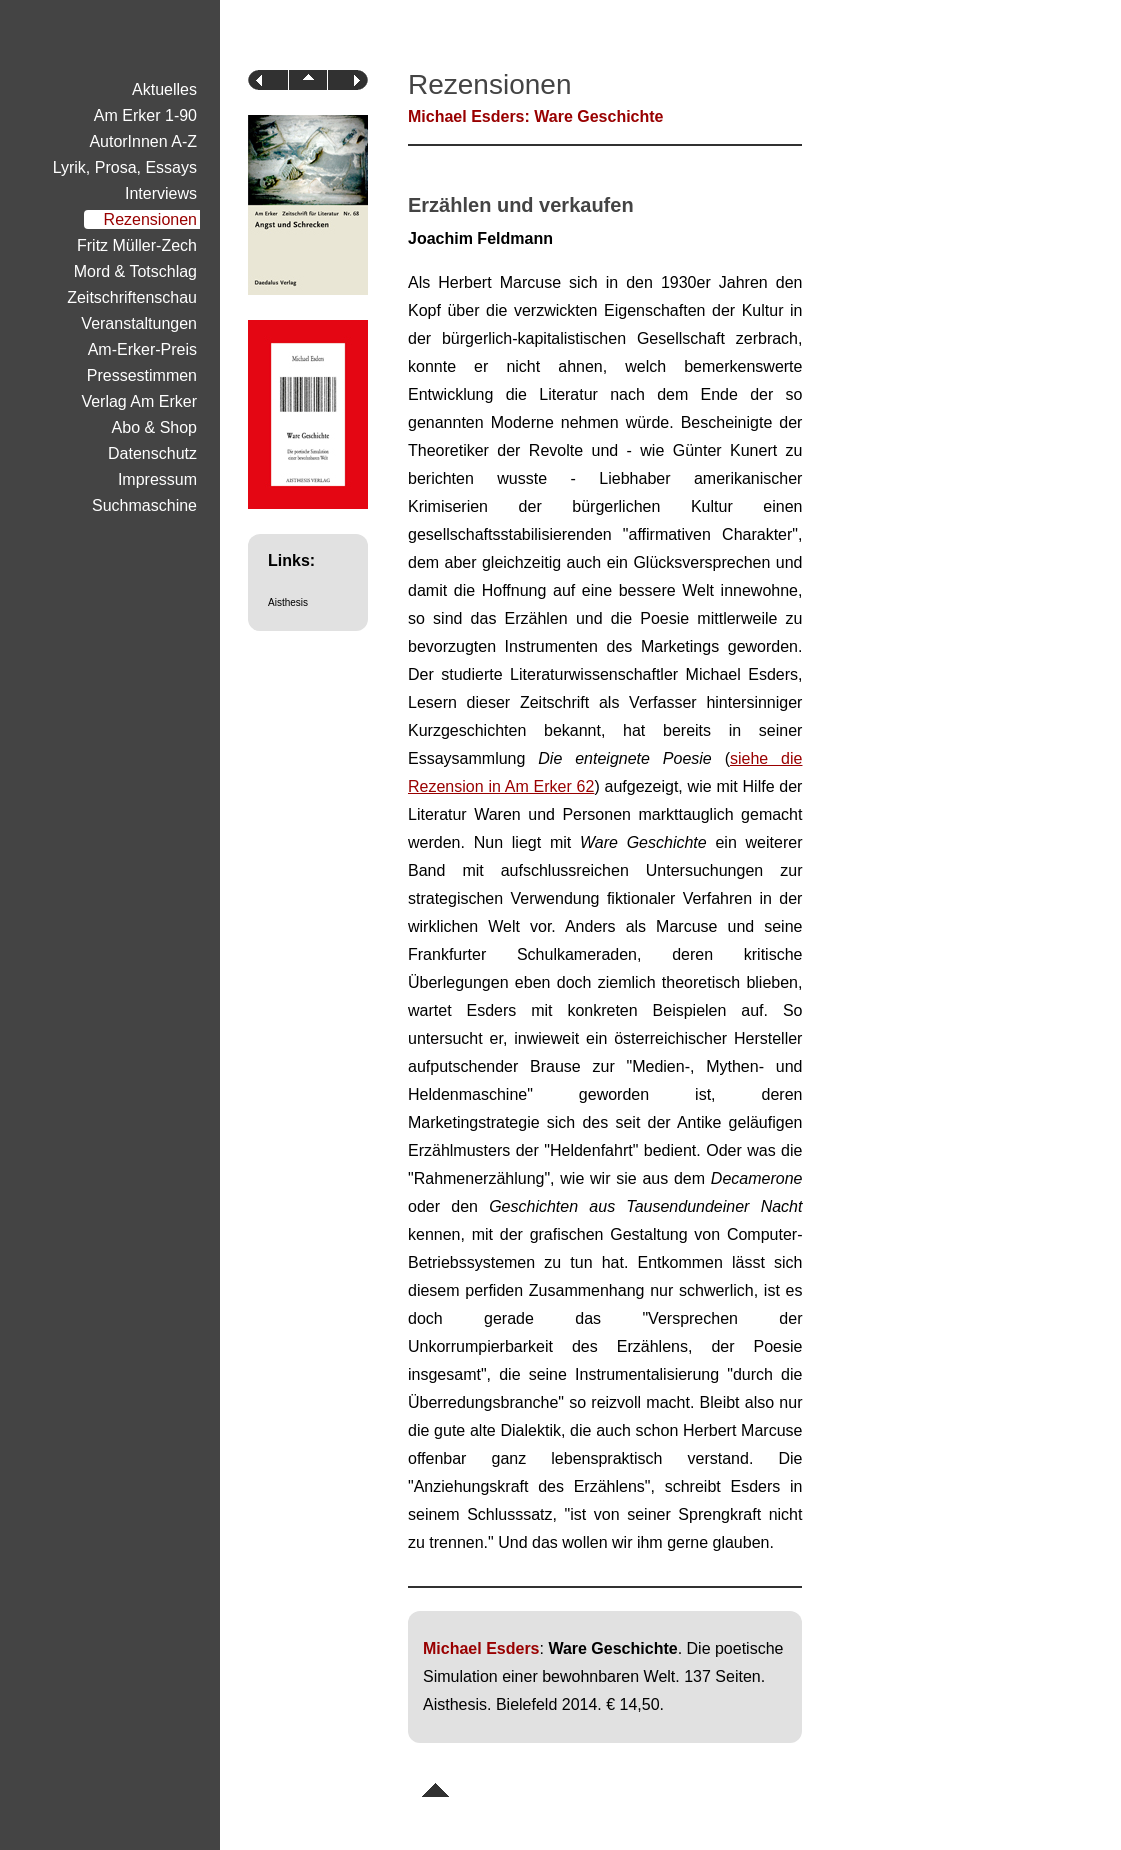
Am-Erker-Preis (142, 349)
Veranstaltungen (139, 323)
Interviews (161, 193)
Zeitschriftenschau (132, 297)
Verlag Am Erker (139, 401)
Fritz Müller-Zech (137, 245)
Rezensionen (150, 219)
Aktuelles (164, 89)
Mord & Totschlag (135, 271)
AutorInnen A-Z (143, 141)
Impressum (157, 479)
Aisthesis (288, 602)
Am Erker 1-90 (145, 115)
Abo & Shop (154, 427)
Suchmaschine (144, 505)
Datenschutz (152, 453)
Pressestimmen (142, 375)
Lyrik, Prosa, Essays (125, 167)
